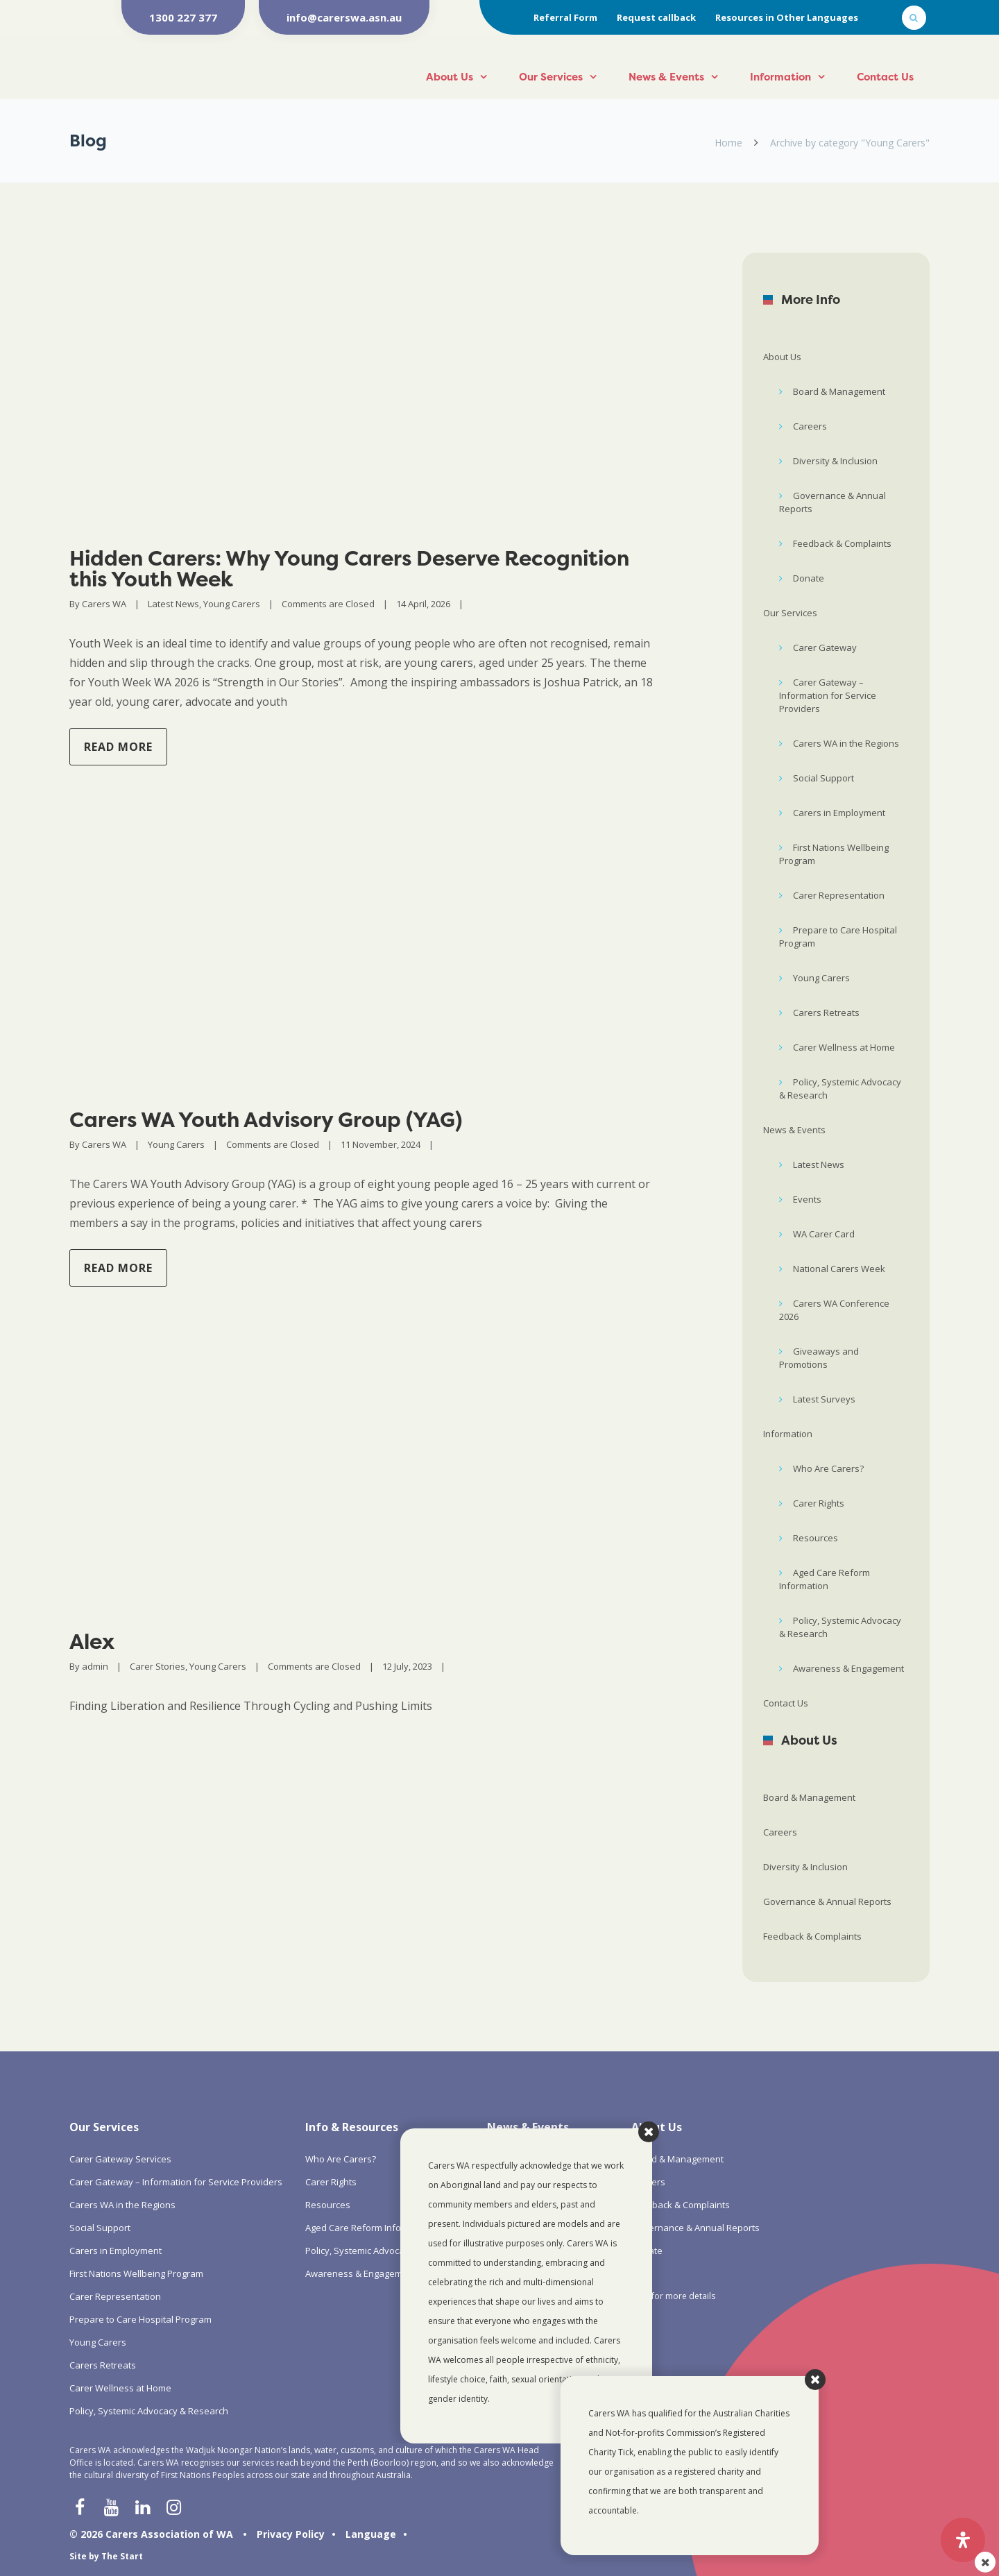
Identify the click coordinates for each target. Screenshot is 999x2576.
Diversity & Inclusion (835, 461)
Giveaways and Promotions (819, 1358)
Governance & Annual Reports (832, 502)
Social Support (823, 778)
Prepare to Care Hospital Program (838, 936)
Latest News (173, 604)
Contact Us (885, 76)
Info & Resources (351, 2127)
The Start (122, 2556)
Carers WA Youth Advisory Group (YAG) (265, 1119)
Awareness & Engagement (848, 1668)
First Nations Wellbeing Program (834, 854)
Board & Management (839, 391)
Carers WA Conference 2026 (834, 1310)
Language (370, 2534)
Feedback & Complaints (842, 543)
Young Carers (231, 604)
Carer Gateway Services (120, 2159)
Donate (808, 578)
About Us (449, 76)
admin (95, 1666)
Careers (810, 426)
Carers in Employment (839, 812)
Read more (118, 746)
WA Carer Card (824, 1234)
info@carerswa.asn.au (344, 17)
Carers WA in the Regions (846, 743)
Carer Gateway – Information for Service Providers (827, 695)
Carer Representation (839, 895)
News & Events (666, 76)
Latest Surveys (824, 1399)
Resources (815, 1538)
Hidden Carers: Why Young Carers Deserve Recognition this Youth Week (349, 568)
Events (807, 1199)
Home (728, 142)
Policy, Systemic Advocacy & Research (840, 1088)
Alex (91, 1641)
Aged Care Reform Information (824, 1579)
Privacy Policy (291, 2534)
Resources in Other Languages (786, 17)
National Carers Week (839, 1268)
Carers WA (104, 604)
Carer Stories (157, 1666)
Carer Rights (818, 1503)
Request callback (656, 17)
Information (780, 76)
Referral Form (565, 17)
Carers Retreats (826, 1012)
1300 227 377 (183, 17)
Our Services (551, 76)
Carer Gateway (825, 647)
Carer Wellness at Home (844, 1047)
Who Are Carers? (828, 1468)
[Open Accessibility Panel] (963, 2540)
